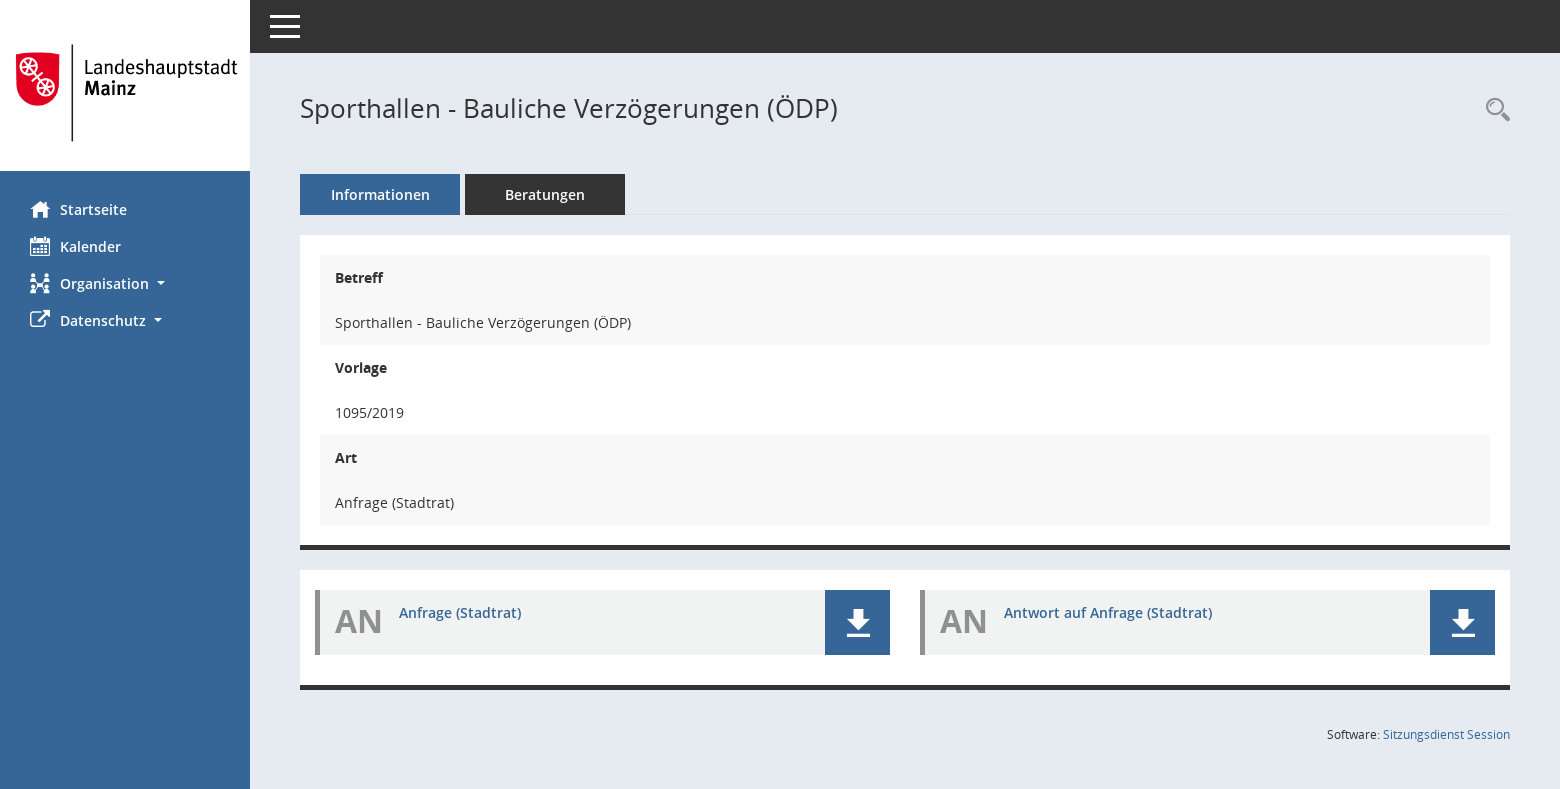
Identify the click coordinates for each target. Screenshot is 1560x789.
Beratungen (545, 194)
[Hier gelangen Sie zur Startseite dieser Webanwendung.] (125, 93)
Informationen (380, 194)
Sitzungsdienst (1446, 734)
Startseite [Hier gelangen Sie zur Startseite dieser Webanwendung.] (78, 209)
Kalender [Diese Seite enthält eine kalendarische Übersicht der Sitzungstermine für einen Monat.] (75, 246)
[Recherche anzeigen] (1493, 110)
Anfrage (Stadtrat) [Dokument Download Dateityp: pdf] (460, 612)
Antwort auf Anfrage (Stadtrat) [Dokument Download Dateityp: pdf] (1108, 612)
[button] (125, 283)
